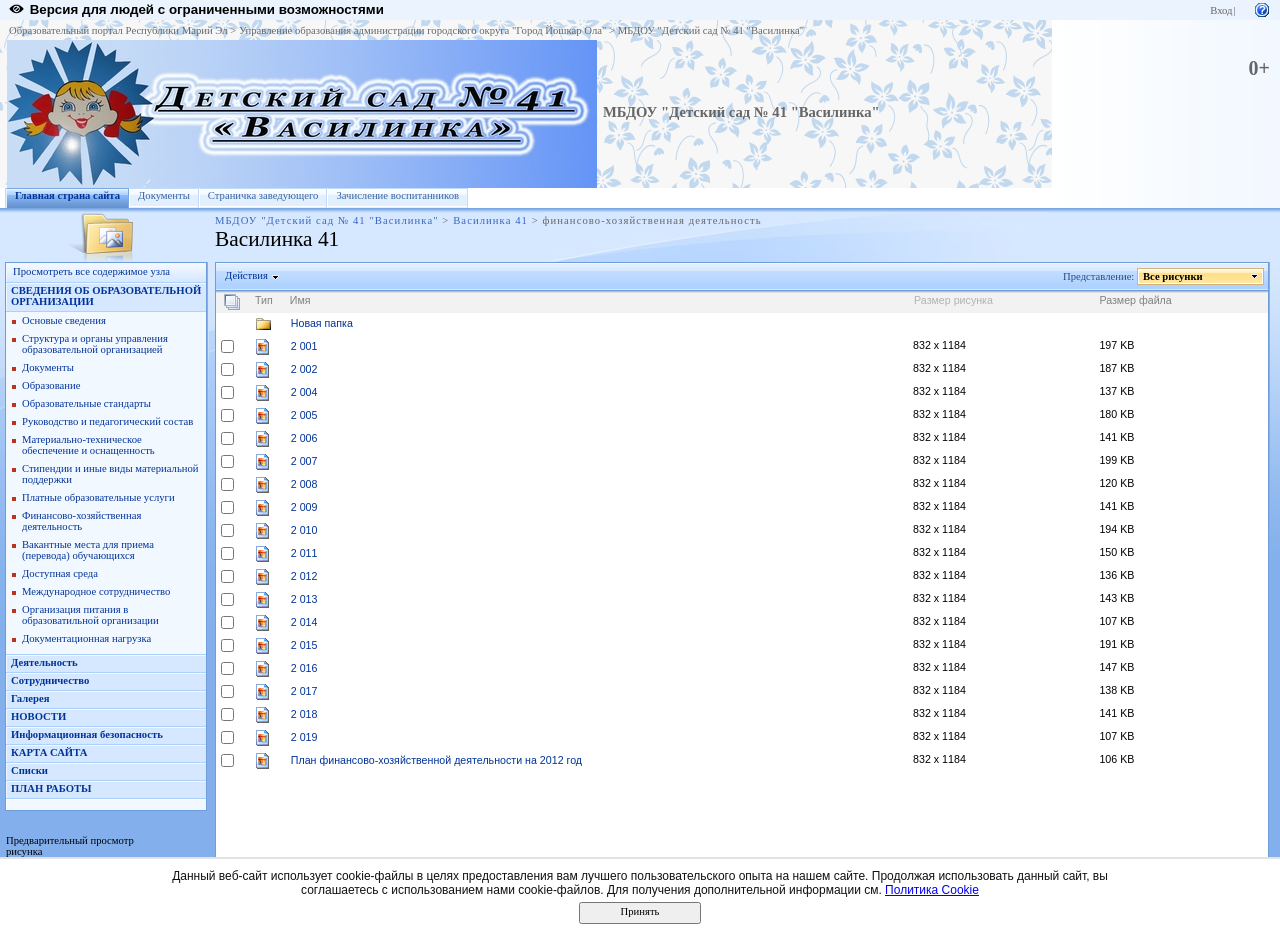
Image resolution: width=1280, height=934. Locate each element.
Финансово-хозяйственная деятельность (81, 521)
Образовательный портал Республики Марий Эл (118, 30)
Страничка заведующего (263, 195)
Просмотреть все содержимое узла (91, 271)
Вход (1221, 10)
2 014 (304, 622)
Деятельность (44, 662)
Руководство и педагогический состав (107, 421)
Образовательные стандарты (86, 403)
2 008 (304, 484)
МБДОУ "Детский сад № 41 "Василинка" (711, 30)
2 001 (304, 346)
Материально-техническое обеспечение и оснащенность (88, 445)
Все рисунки (1173, 276)
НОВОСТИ (38, 716)
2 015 (304, 645)
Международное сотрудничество (96, 591)
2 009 (304, 507)
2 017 (304, 691)
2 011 (304, 553)
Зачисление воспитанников (397, 195)
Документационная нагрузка (86, 638)
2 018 (304, 714)
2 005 (304, 415)
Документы (164, 195)
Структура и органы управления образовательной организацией (95, 344)
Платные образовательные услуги (98, 497)
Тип (264, 300)
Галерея (30, 698)
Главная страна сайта (67, 195)
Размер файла (1135, 300)
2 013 (304, 599)
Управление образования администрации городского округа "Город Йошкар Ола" (423, 30)
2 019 (304, 737)
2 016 (304, 668)
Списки (29, 770)
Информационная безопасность (87, 734)
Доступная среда (60, 573)
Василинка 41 (490, 220)
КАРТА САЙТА (49, 752)
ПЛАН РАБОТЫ (51, 788)
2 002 (304, 369)
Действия (247, 275)
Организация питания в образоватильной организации (90, 615)
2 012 (304, 576)
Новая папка (322, 323)
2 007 (304, 461)
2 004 (304, 392)
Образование (51, 385)
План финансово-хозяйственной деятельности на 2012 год (436, 760)
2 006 (304, 438)
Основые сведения (64, 320)
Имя (300, 300)
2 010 (304, 530)
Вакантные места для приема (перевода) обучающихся (88, 550)
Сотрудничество (50, 680)
